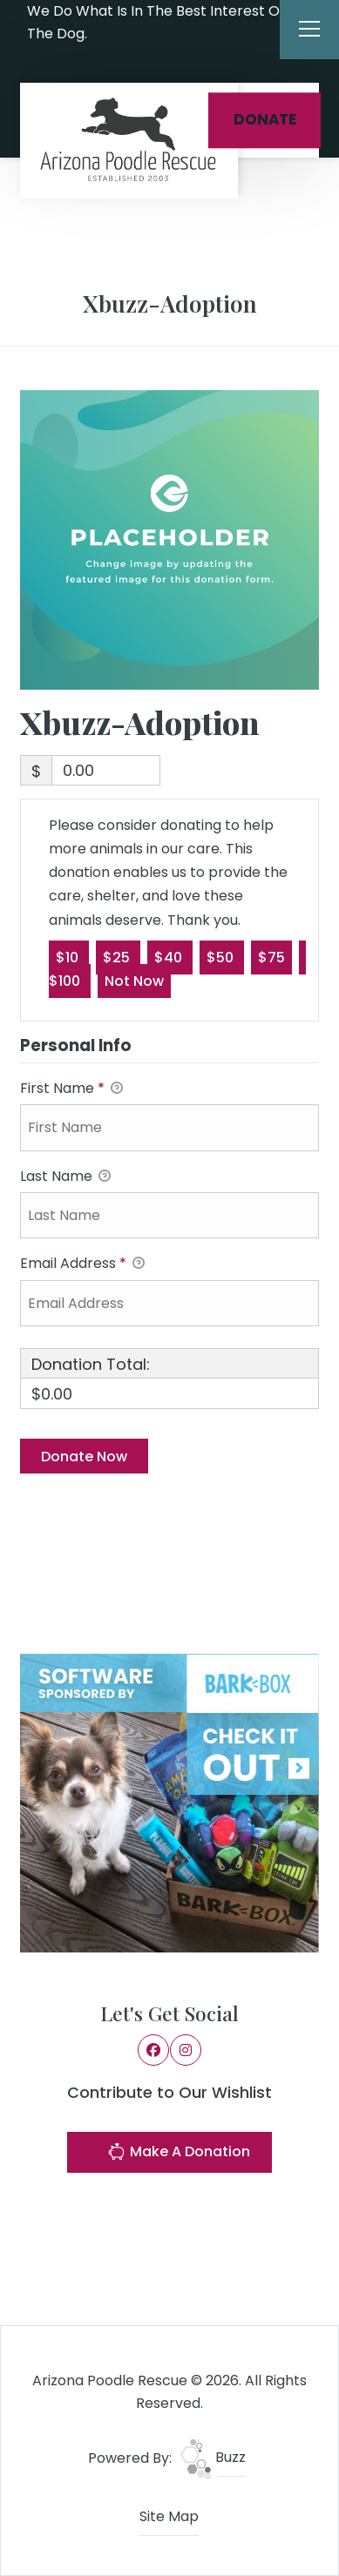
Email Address (82, 1264)
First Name (71, 1089)
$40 (170, 957)
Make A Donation (178, 2154)
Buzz (213, 2457)
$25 (118, 957)
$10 (69, 957)
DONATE (265, 119)
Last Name (65, 1177)
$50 (222, 957)
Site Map (169, 2516)
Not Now (134, 980)
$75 (271, 957)
